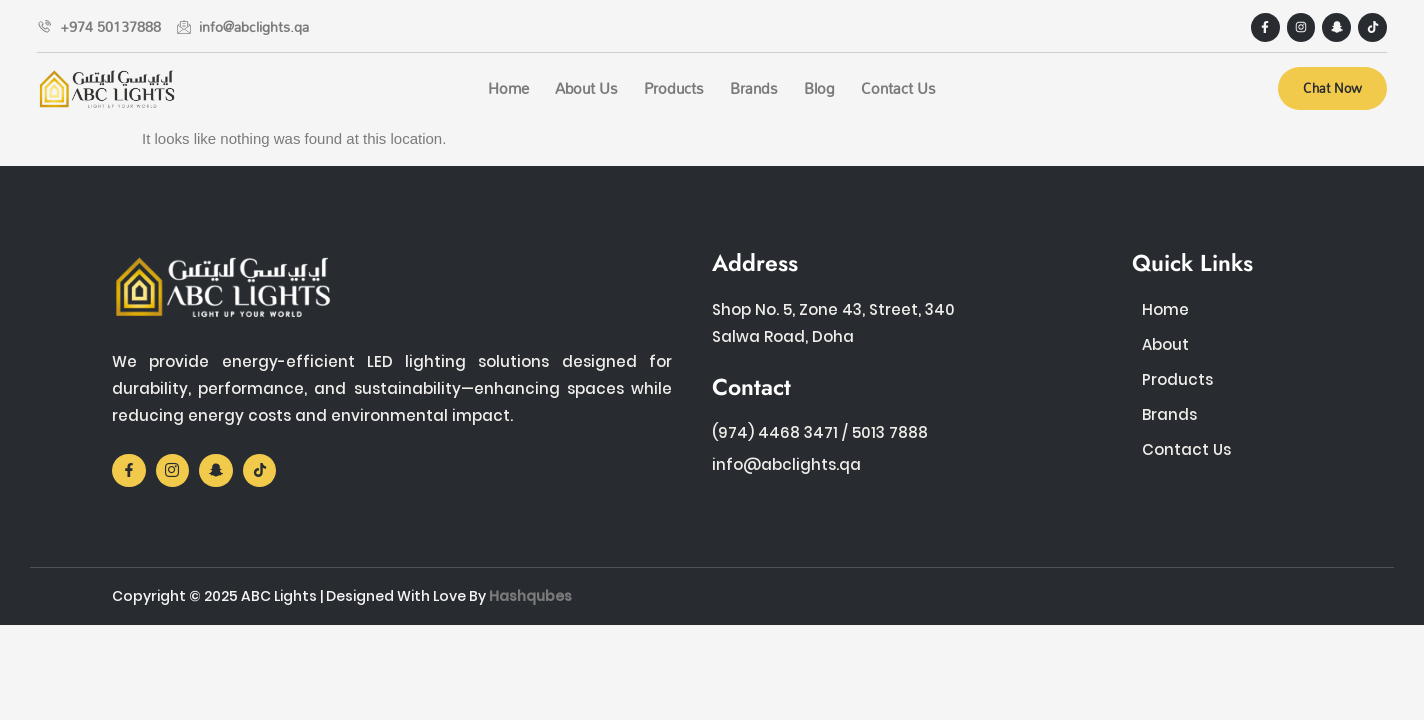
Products (674, 88)
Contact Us (898, 88)
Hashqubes (530, 596)
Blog (819, 88)
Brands (754, 88)
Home (508, 88)
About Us (586, 88)
